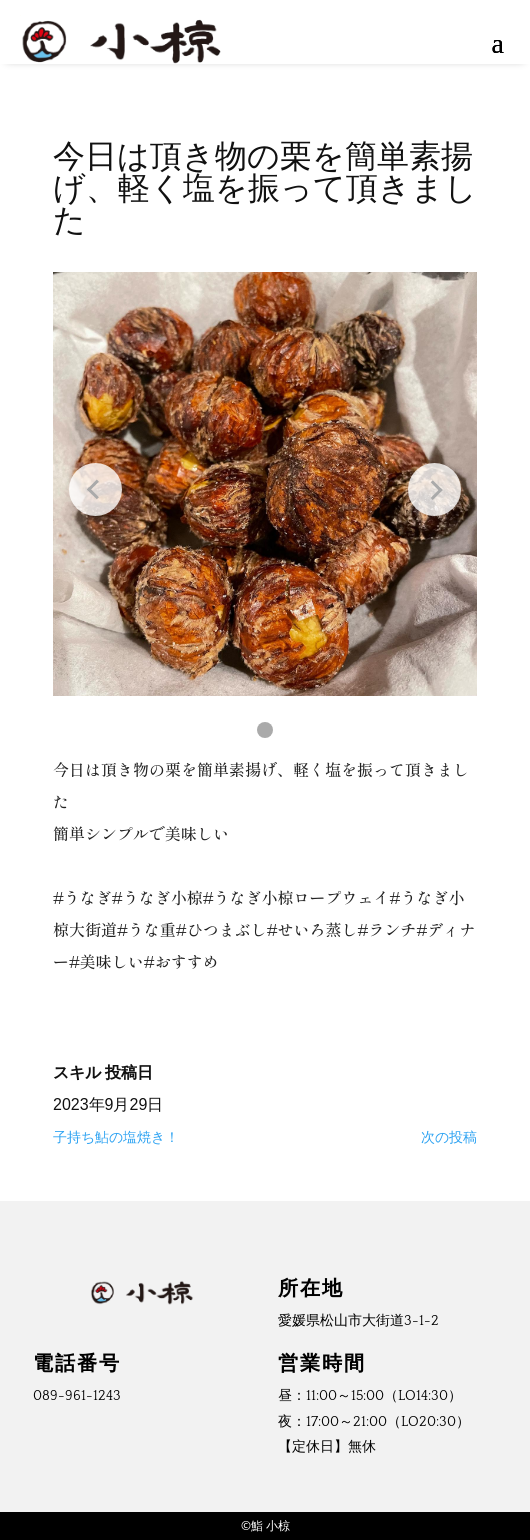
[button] (265, 730)
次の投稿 (449, 1137)
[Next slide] (434, 489)
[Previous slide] (95, 489)
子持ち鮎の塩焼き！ (116, 1137)
